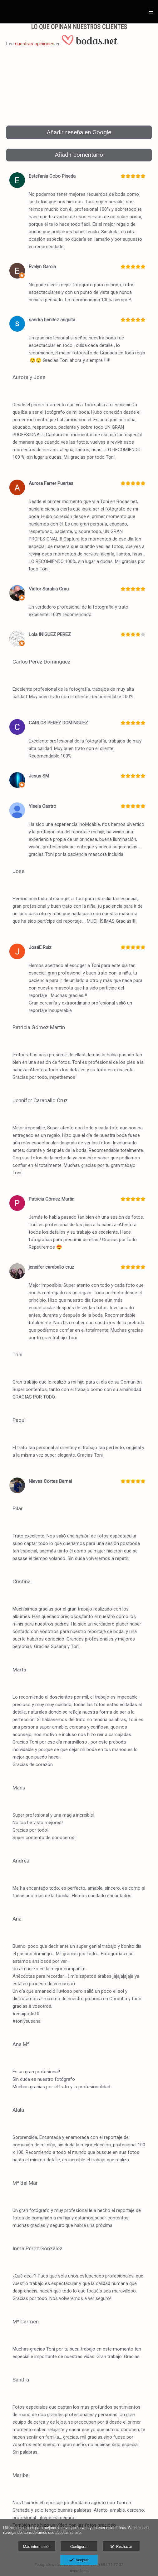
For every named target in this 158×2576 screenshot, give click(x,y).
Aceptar (78, 2560)
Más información (37, 2546)
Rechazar (121, 2546)
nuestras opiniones (34, 44)
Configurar (79, 2546)
